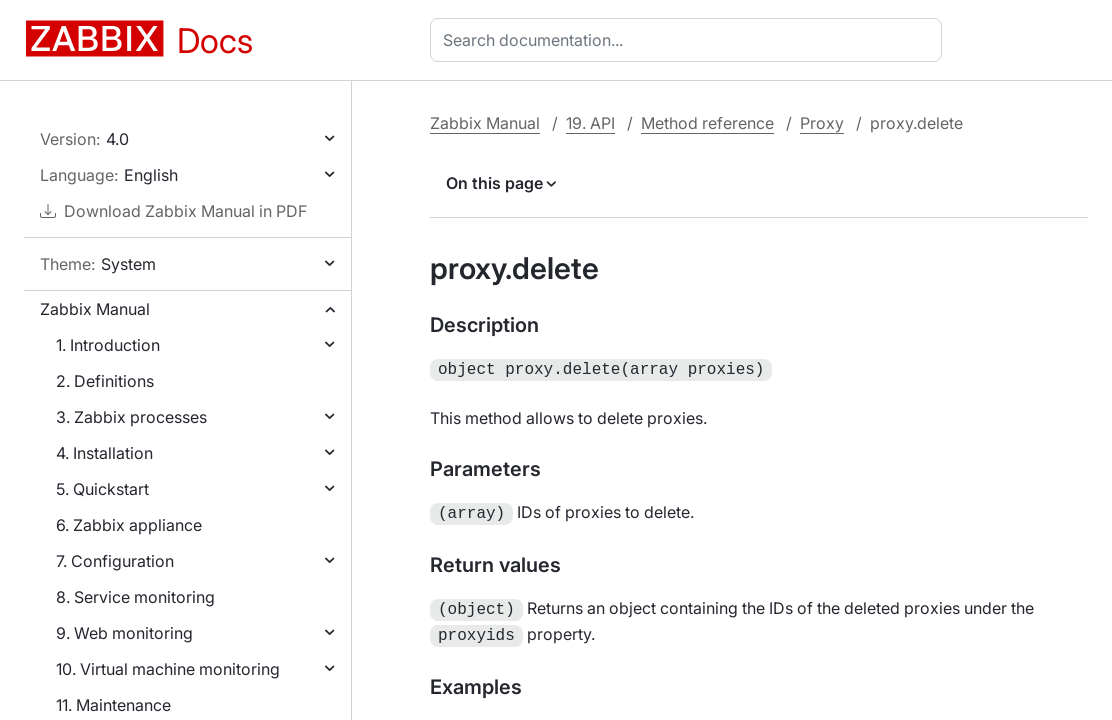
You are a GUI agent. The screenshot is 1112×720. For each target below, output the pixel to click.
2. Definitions (105, 381)
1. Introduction (108, 345)
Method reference (707, 123)
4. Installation (104, 453)
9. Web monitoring (124, 633)
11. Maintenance (113, 705)
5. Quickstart (102, 489)
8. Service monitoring (135, 597)
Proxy (822, 123)
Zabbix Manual (95, 309)
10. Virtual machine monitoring (168, 669)
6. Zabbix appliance (129, 525)
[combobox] (690, 40)
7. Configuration (115, 561)
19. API (590, 123)
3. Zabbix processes (131, 417)
